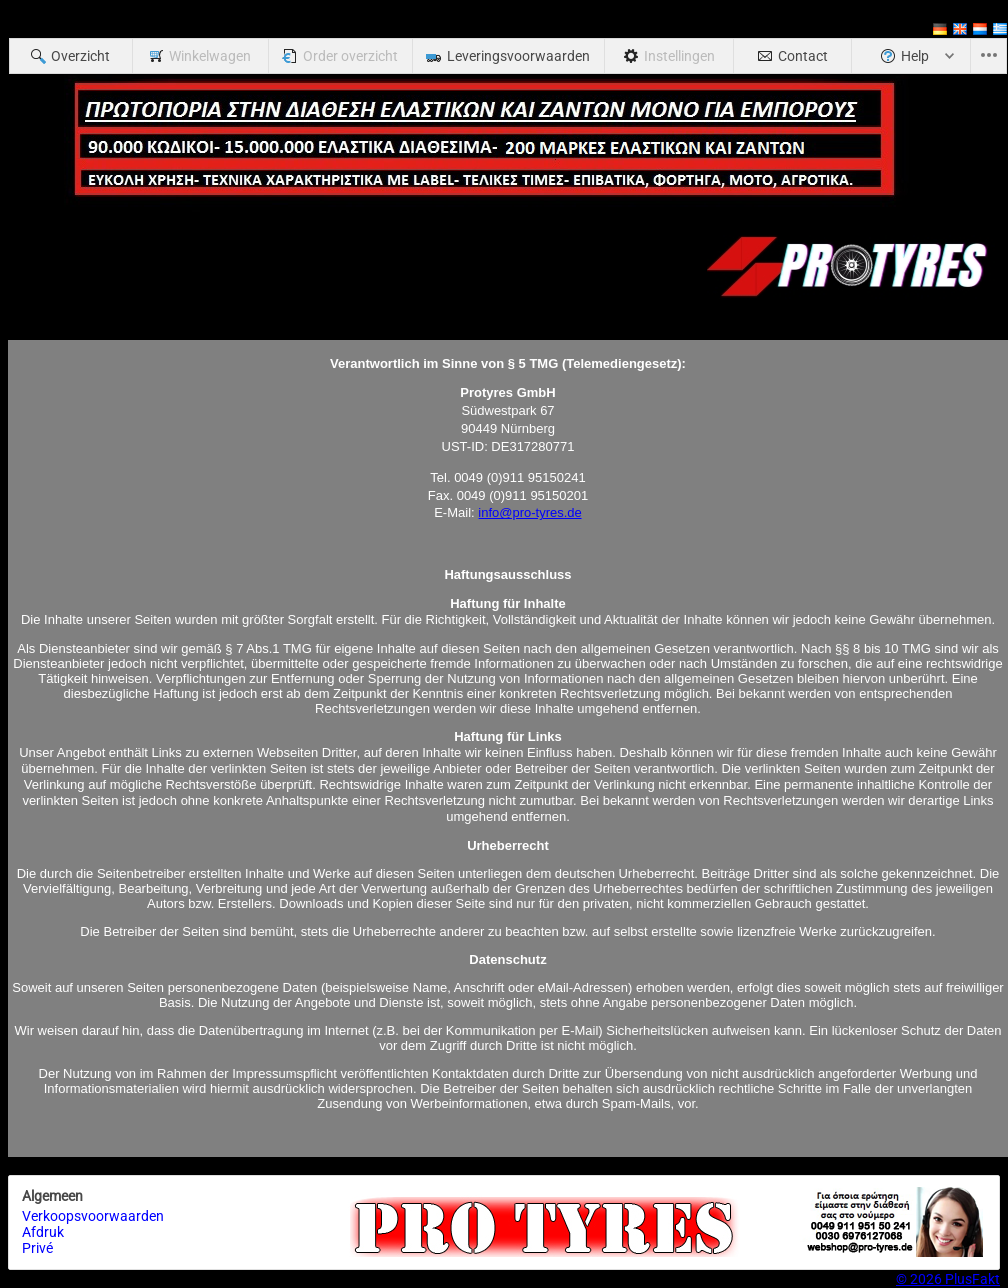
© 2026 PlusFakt (948, 1279)
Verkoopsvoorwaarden (93, 1216)
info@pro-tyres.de (530, 512)
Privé (37, 1248)
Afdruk (43, 1232)
